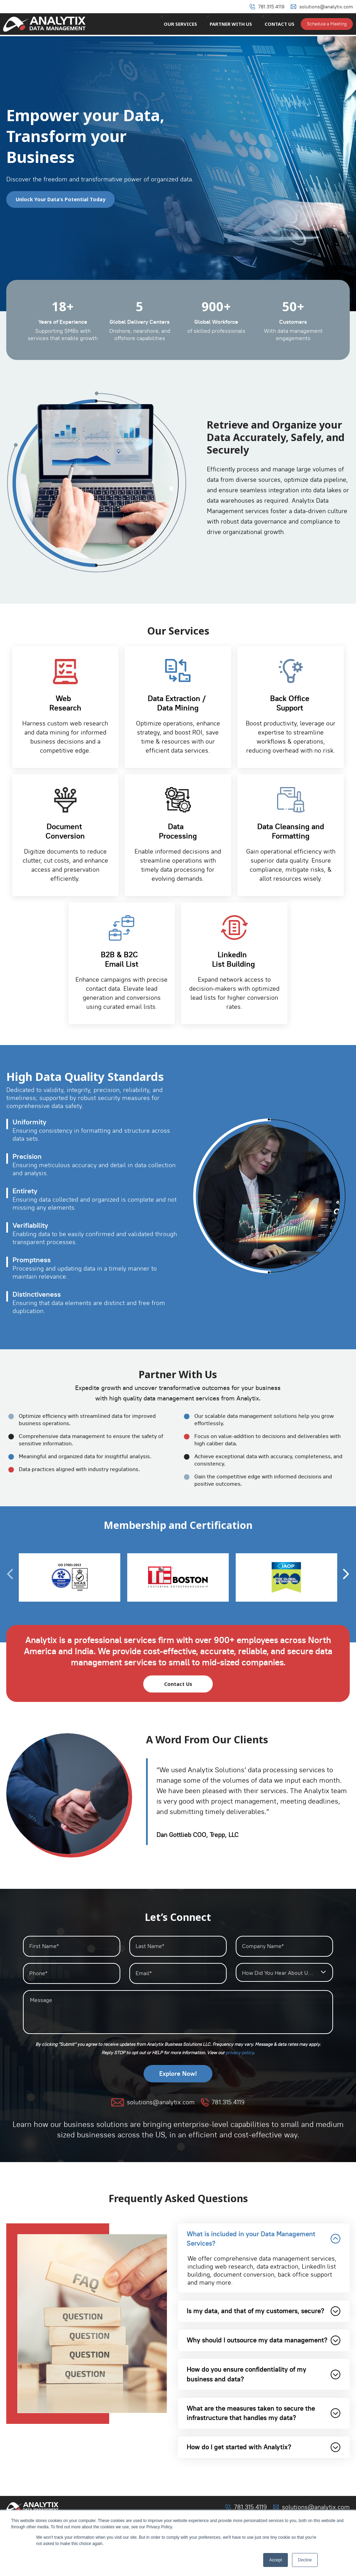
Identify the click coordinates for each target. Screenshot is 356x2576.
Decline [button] (305, 2560)
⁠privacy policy (239, 2053)
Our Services (185, 25)
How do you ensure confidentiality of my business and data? (263, 2402)
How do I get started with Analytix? (263, 2480)
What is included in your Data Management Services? (263, 2240)
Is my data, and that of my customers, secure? (263, 2320)
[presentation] (346, 1574)
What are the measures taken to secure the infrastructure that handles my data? (263, 2443)
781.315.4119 (271, 6)
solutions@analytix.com (326, 6)
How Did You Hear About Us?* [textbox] (279, 1973)
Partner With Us (233, 25)
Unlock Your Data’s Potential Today (62, 199)
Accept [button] (275, 2560)
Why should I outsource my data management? (263, 2361)
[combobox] (284, 1972)
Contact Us (280, 25)
